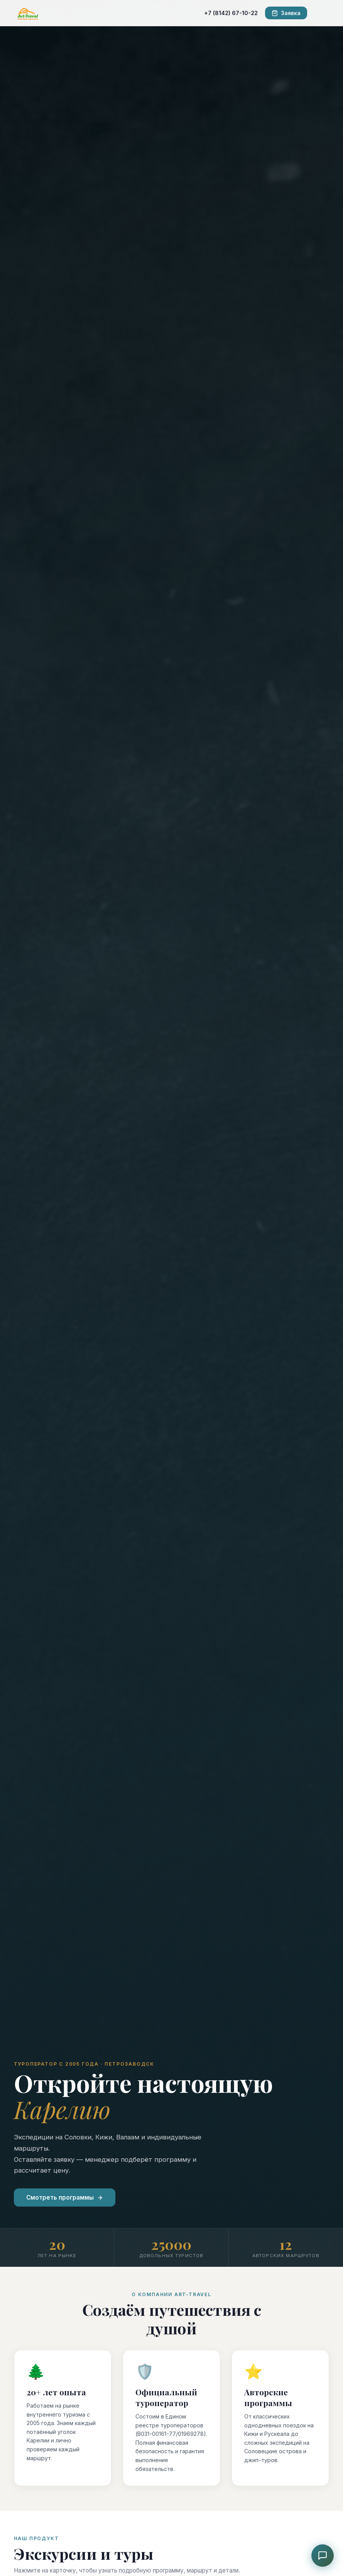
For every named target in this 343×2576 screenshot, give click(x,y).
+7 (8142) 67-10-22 (231, 13)
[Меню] (321, 13)
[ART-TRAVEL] (28, 13)
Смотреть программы (64, 2197)
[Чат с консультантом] (322, 2555)
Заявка (286, 13)
